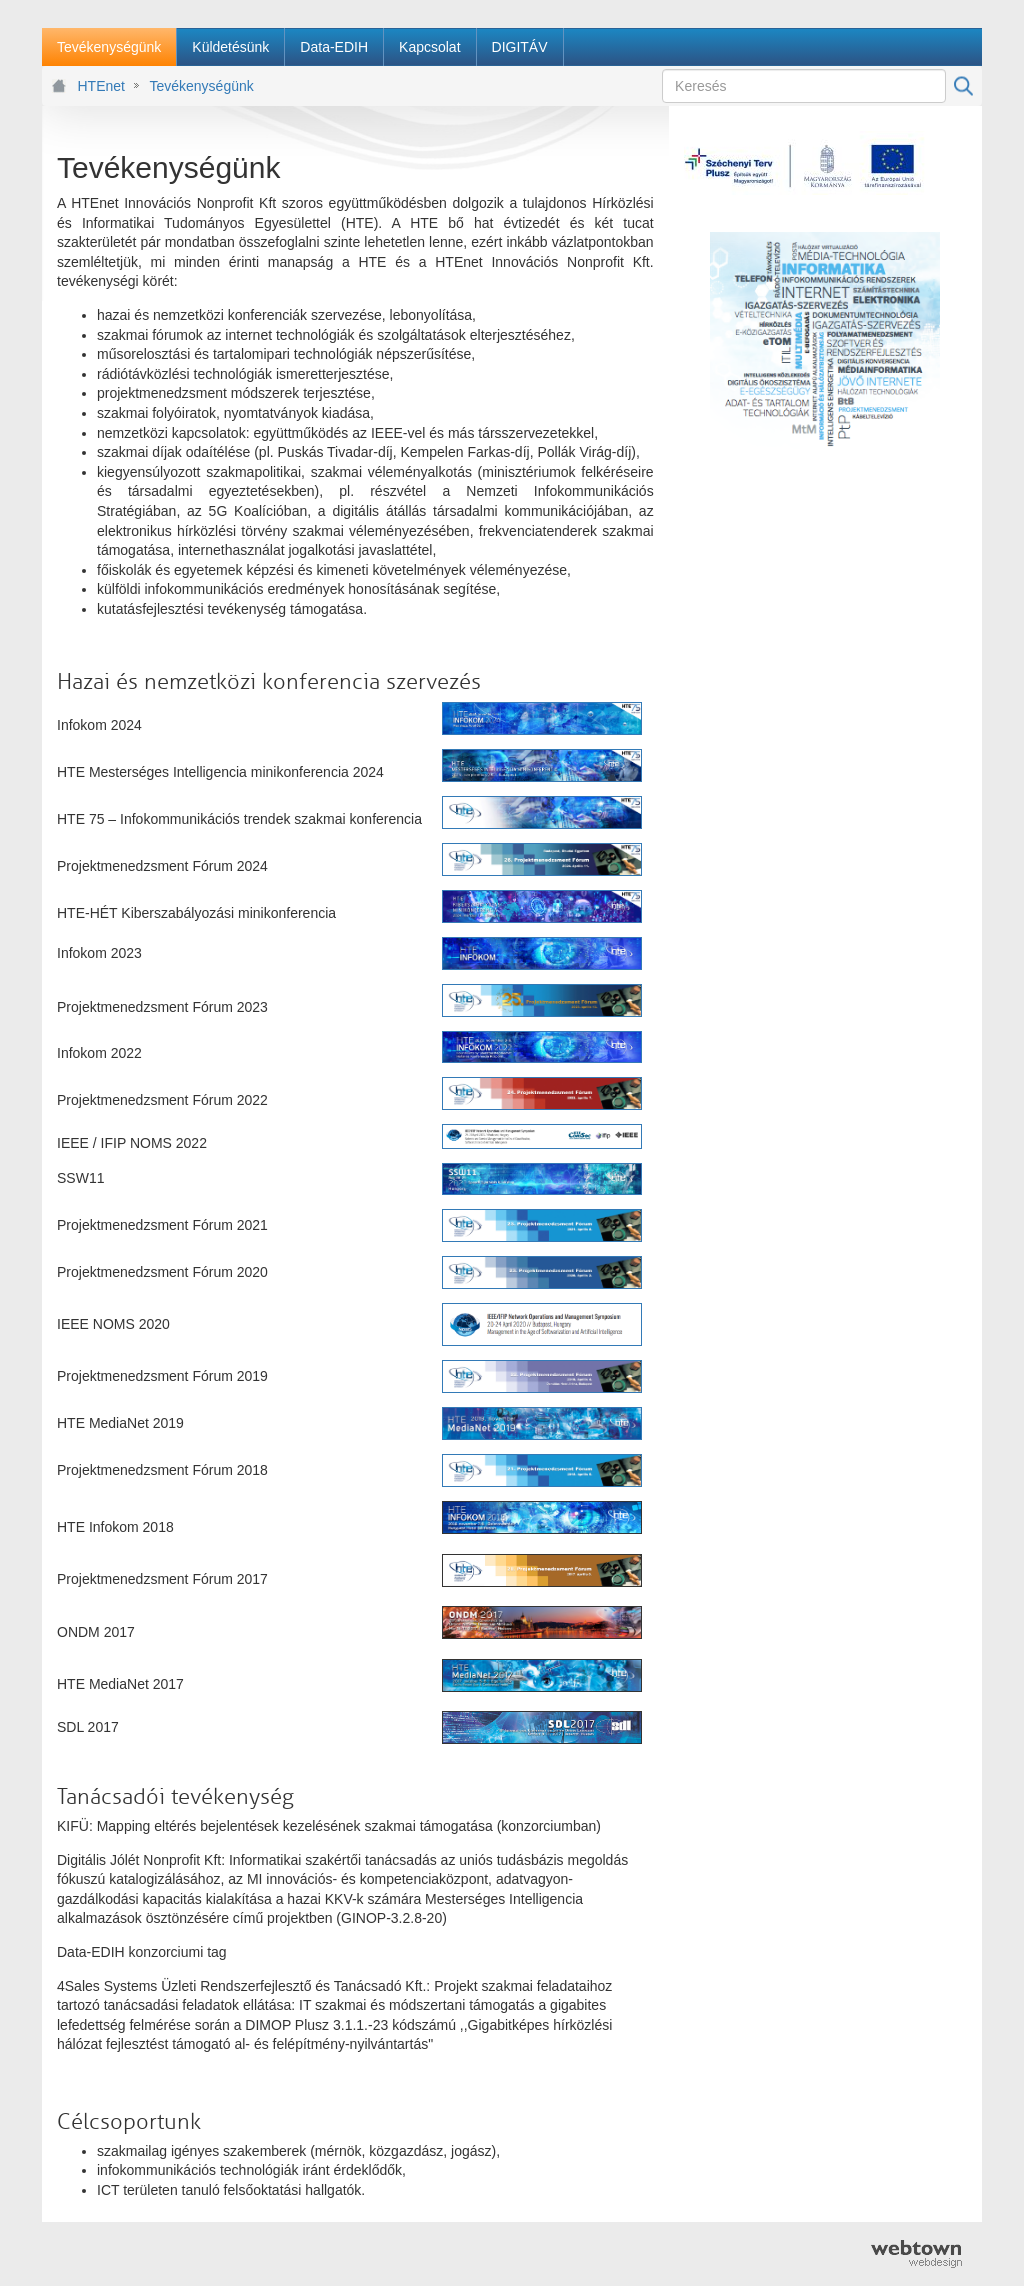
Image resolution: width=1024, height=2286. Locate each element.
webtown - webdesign (916, 2254)
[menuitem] (109, 47)
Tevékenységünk (201, 86)
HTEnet (101, 86)
